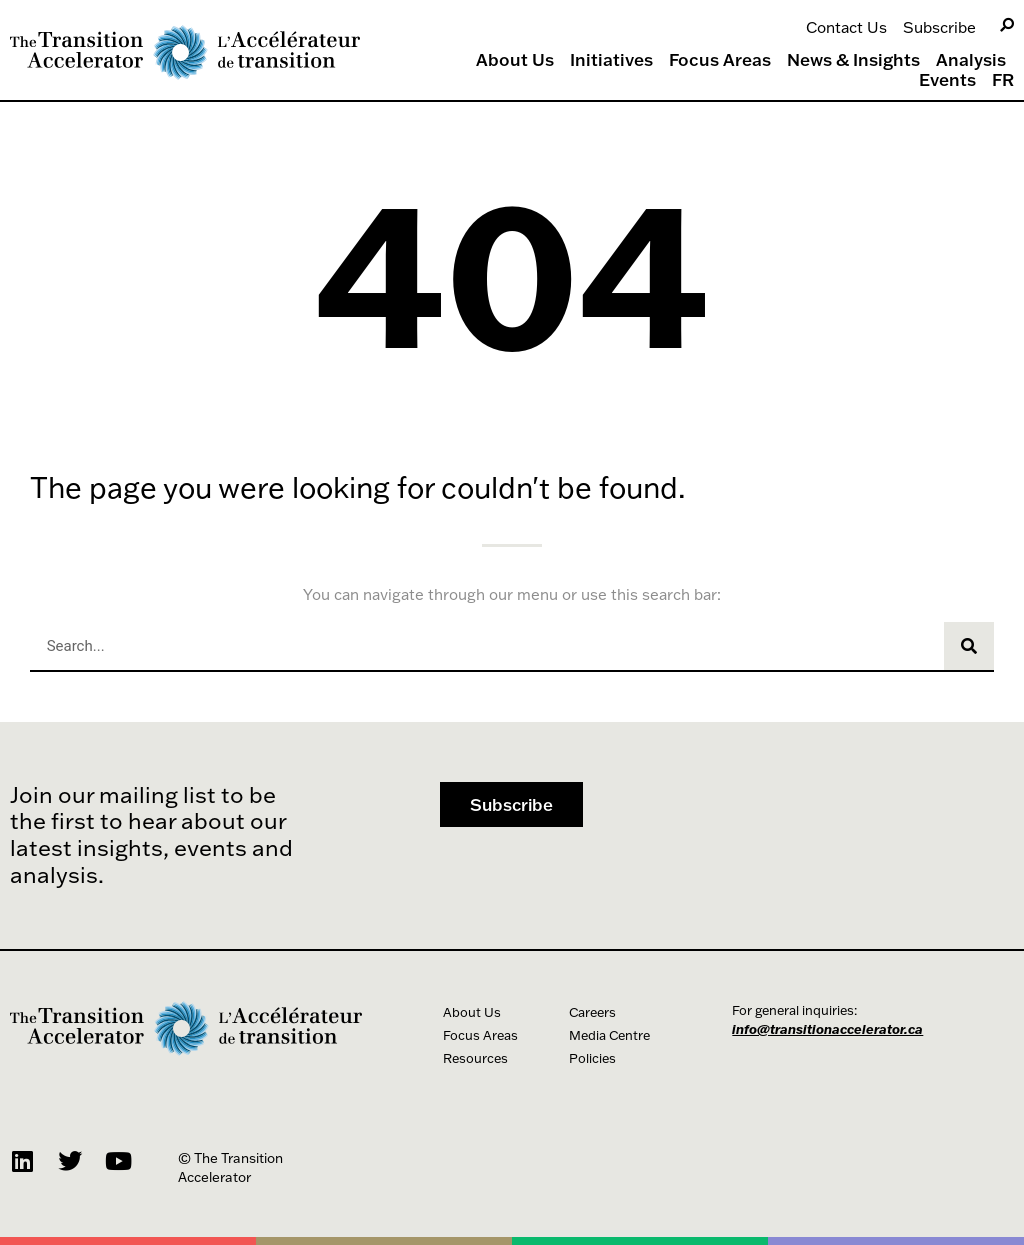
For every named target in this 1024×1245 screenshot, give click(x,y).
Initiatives (611, 60)
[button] (511, 804)
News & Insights (853, 60)
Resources (475, 1058)
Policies (592, 1058)
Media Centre (609, 1035)
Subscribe (939, 27)
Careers (592, 1012)
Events (947, 80)
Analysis (971, 60)
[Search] (1007, 25)
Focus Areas (720, 60)
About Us (515, 60)
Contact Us (846, 27)
